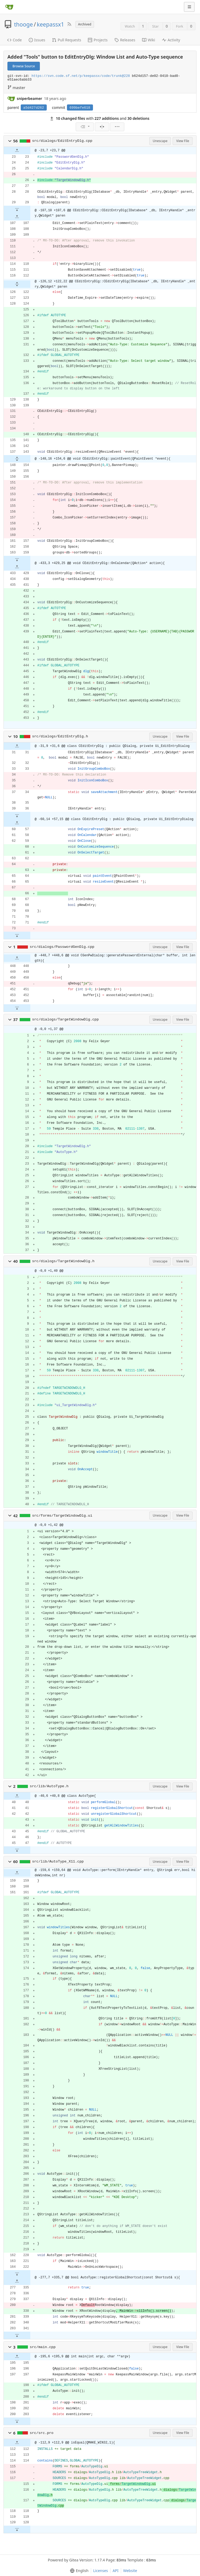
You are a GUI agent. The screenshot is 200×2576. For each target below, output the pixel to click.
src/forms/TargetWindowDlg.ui (62, 1516)
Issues (37, 39)
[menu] (85, 126)
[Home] (9, 7)
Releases (124, 39)
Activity (171, 39)
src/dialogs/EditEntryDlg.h (60, 736)
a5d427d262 (33, 108)
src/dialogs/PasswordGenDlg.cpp (62, 947)
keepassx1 (50, 24)
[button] (9, 141)
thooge (23, 24)
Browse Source (23, 66)
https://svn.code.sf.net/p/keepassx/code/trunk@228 (81, 76)
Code (14, 39)
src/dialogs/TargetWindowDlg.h (63, 1261)
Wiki (148, 39)
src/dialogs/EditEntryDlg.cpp (62, 141)
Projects (97, 39)
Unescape (160, 141)
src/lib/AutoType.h (49, 1786)
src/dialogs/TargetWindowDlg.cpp (65, 1019)
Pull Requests (66, 39)
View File (182, 141)
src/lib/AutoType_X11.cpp (58, 1862)
